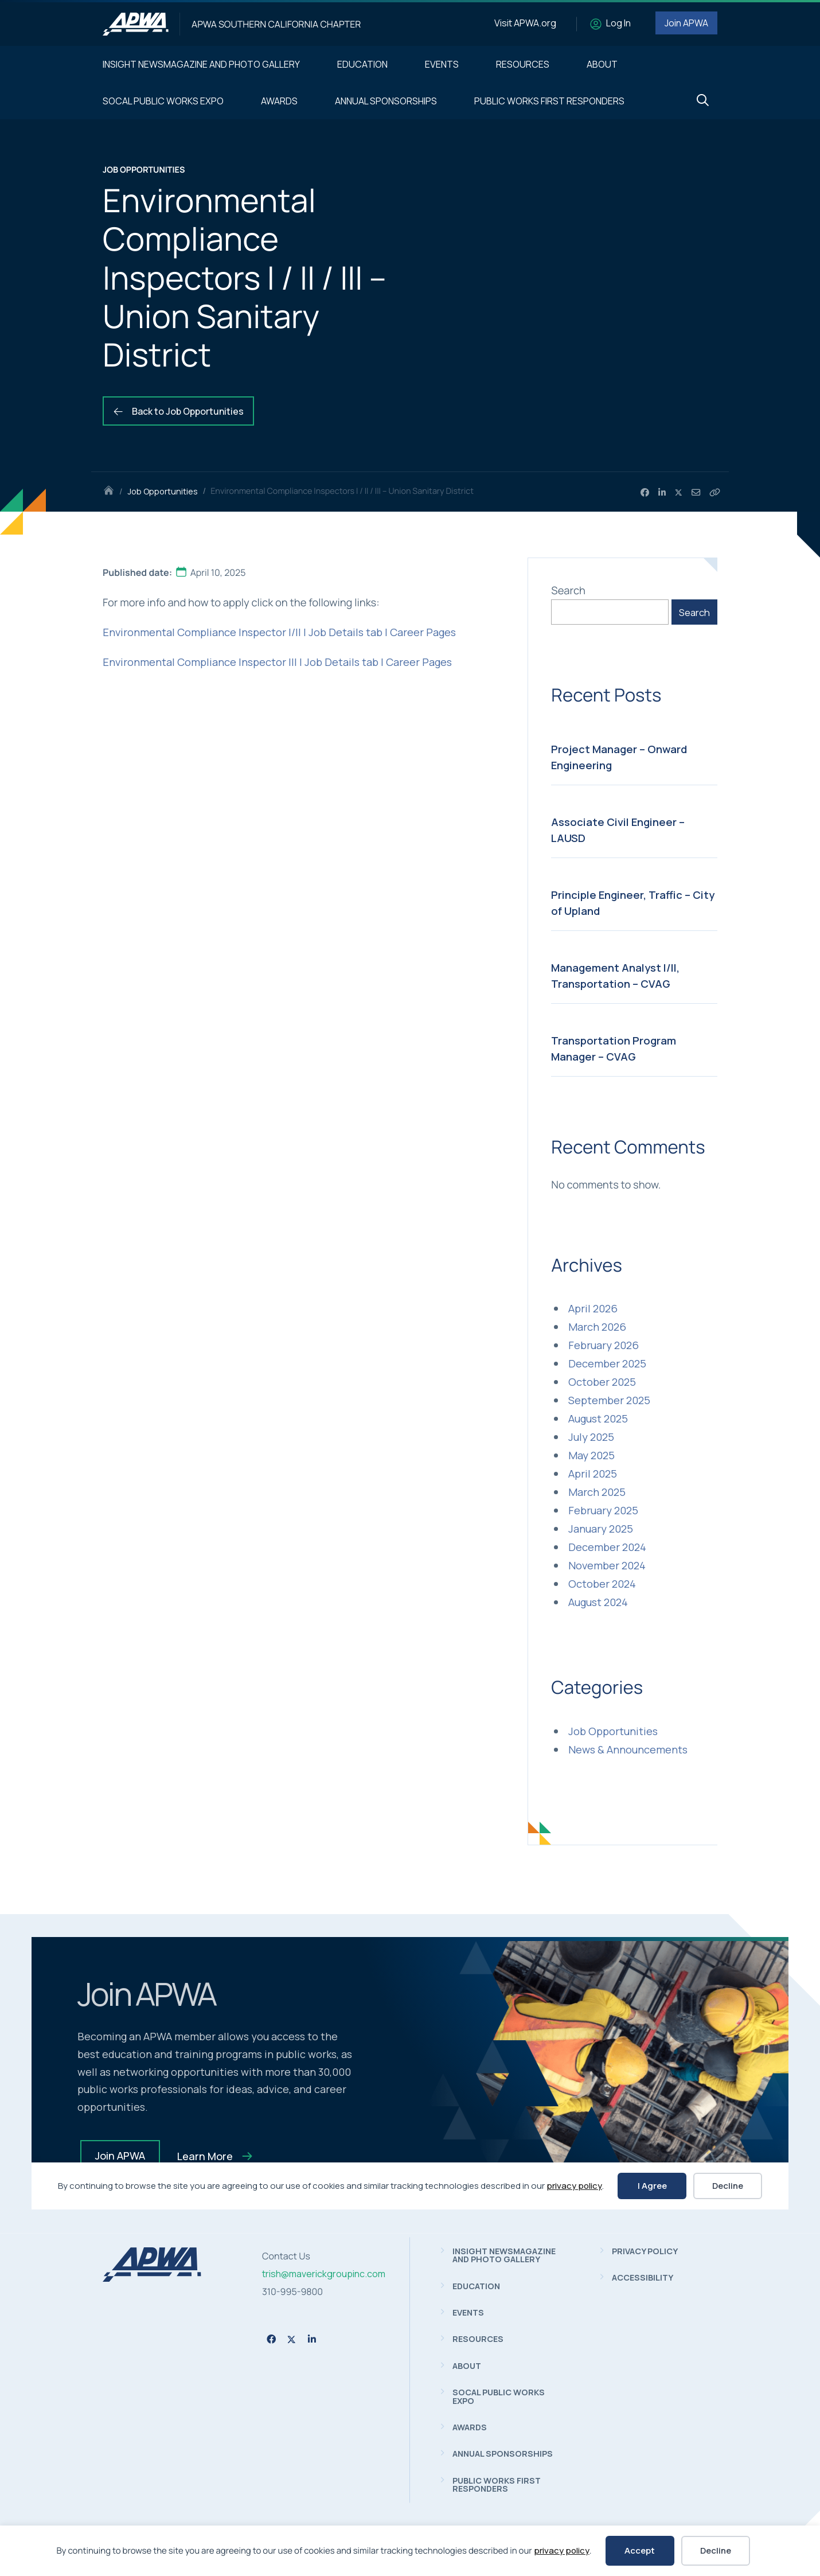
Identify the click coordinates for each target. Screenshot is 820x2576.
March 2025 (597, 1491)
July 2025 (591, 1436)
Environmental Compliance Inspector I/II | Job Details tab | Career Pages (279, 632)
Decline (715, 2550)
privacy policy (561, 2550)
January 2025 (600, 1528)
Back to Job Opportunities (178, 411)
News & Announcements (628, 1749)
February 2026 (603, 1345)
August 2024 (598, 1602)
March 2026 (597, 1326)
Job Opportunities (162, 491)
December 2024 (607, 1547)
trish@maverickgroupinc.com (323, 2273)
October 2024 (602, 1583)
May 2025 (591, 1455)
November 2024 (607, 1565)
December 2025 (607, 1363)
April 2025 (592, 1473)
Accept (639, 2550)
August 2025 (598, 1418)
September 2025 (609, 1400)
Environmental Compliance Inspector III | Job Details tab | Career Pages (277, 661)
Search (568, 590)
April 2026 (593, 1308)
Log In (618, 23)
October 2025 (602, 1381)
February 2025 (603, 1510)
